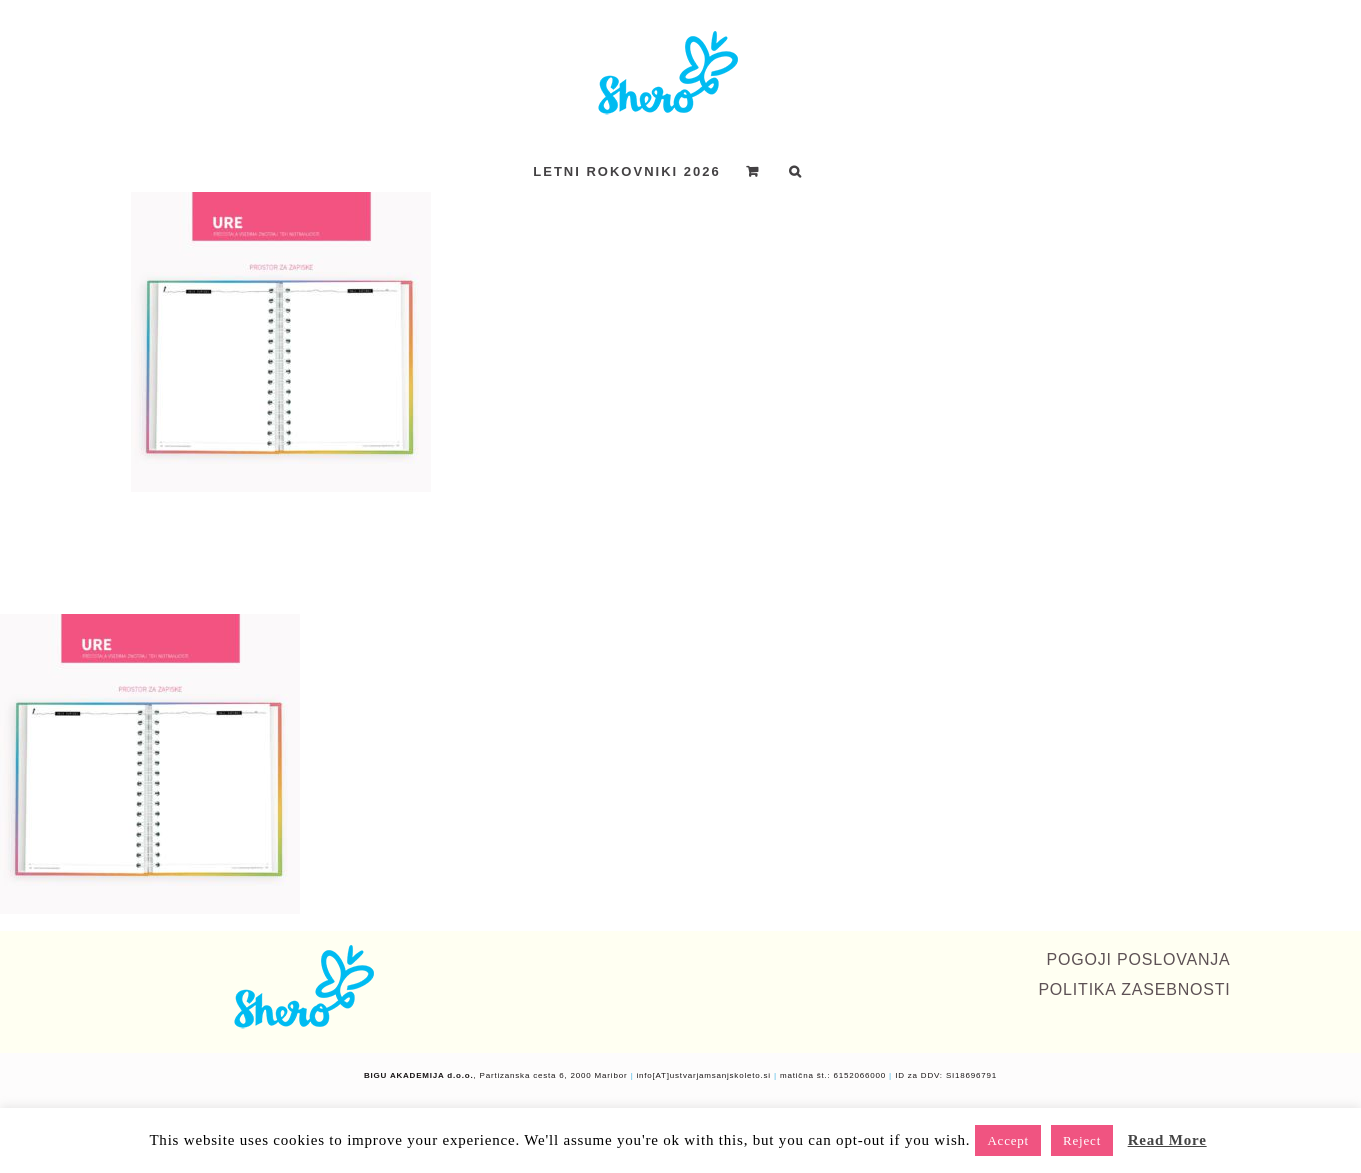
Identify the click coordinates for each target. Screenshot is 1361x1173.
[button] (796, 171)
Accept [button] (1008, 1140)
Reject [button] (1082, 1140)
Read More (1167, 1140)
